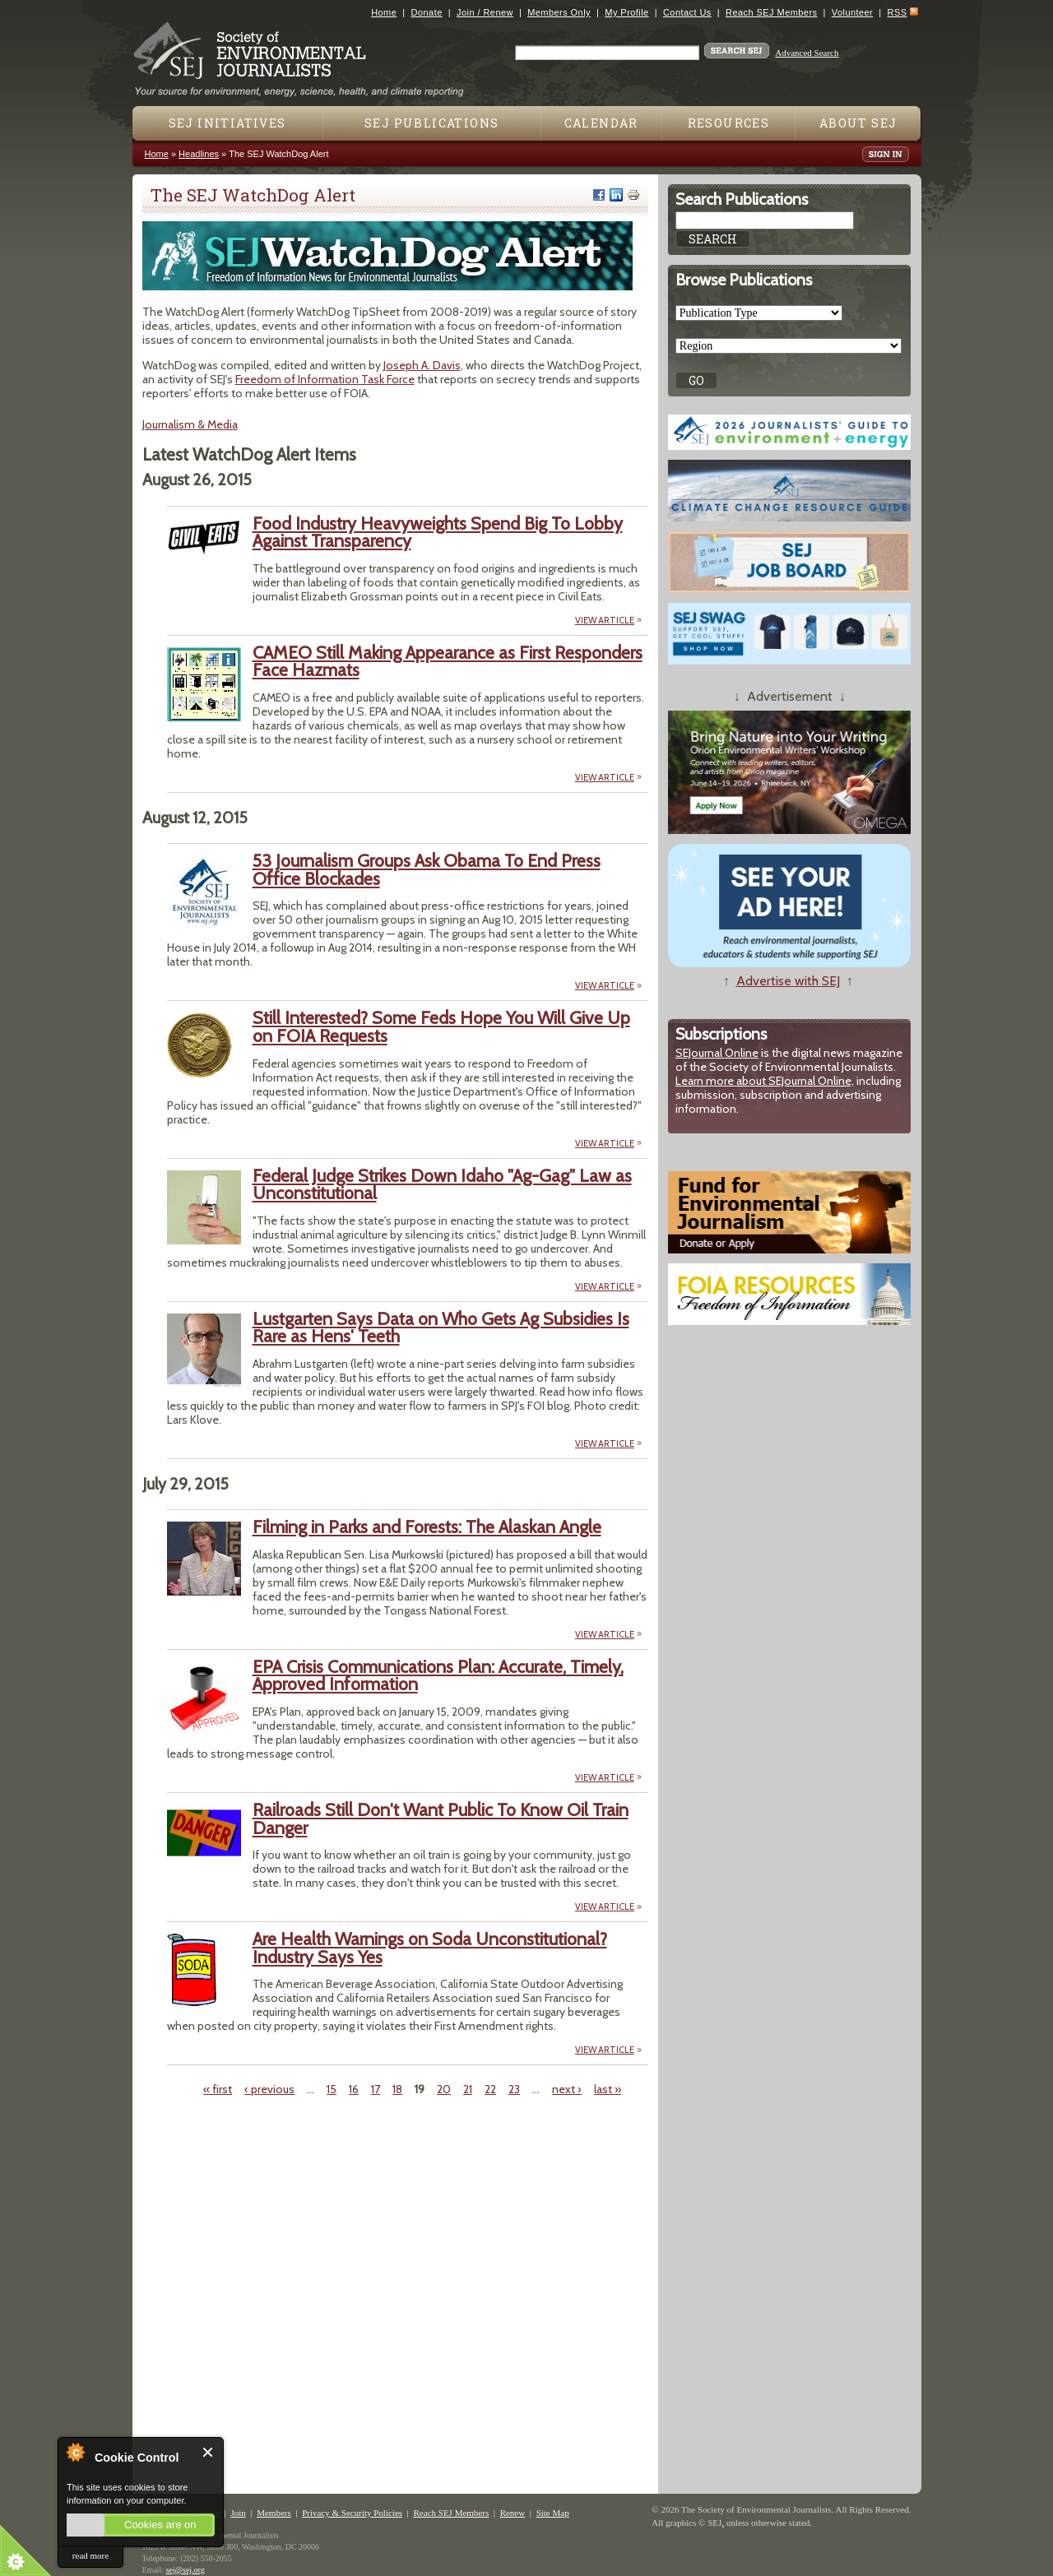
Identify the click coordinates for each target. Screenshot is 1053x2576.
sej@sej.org (185, 2569)
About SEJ (858, 123)
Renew (513, 2513)
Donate (427, 12)
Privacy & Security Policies (352, 2513)
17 (375, 2089)
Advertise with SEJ (788, 981)
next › (567, 2089)
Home (384, 12)
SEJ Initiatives (227, 123)
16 (354, 2089)
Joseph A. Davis (422, 365)
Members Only (559, 12)
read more (90, 2555)
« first (217, 2089)
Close (208, 2452)
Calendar (601, 123)
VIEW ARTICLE (604, 620)
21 (467, 2089)
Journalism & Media (190, 424)
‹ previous (269, 2089)
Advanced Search (806, 53)
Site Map (552, 2513)
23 (514, 2089)
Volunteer (852, 12)
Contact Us (687, 12)
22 (490, 2089)
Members (274, 2513)
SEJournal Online (716, 1052)
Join (237, 2513)
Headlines (199, 154)
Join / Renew (485, 12)
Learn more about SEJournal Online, (764, 1080)
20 (444, 2089)
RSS (897, 12)
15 (331, 2089)
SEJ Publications (431, 123)
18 (397, 2089)
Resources (729, 123)
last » (607, 2089)
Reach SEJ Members (771, 12)
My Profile (626, 12)
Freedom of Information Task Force (325, 379)
